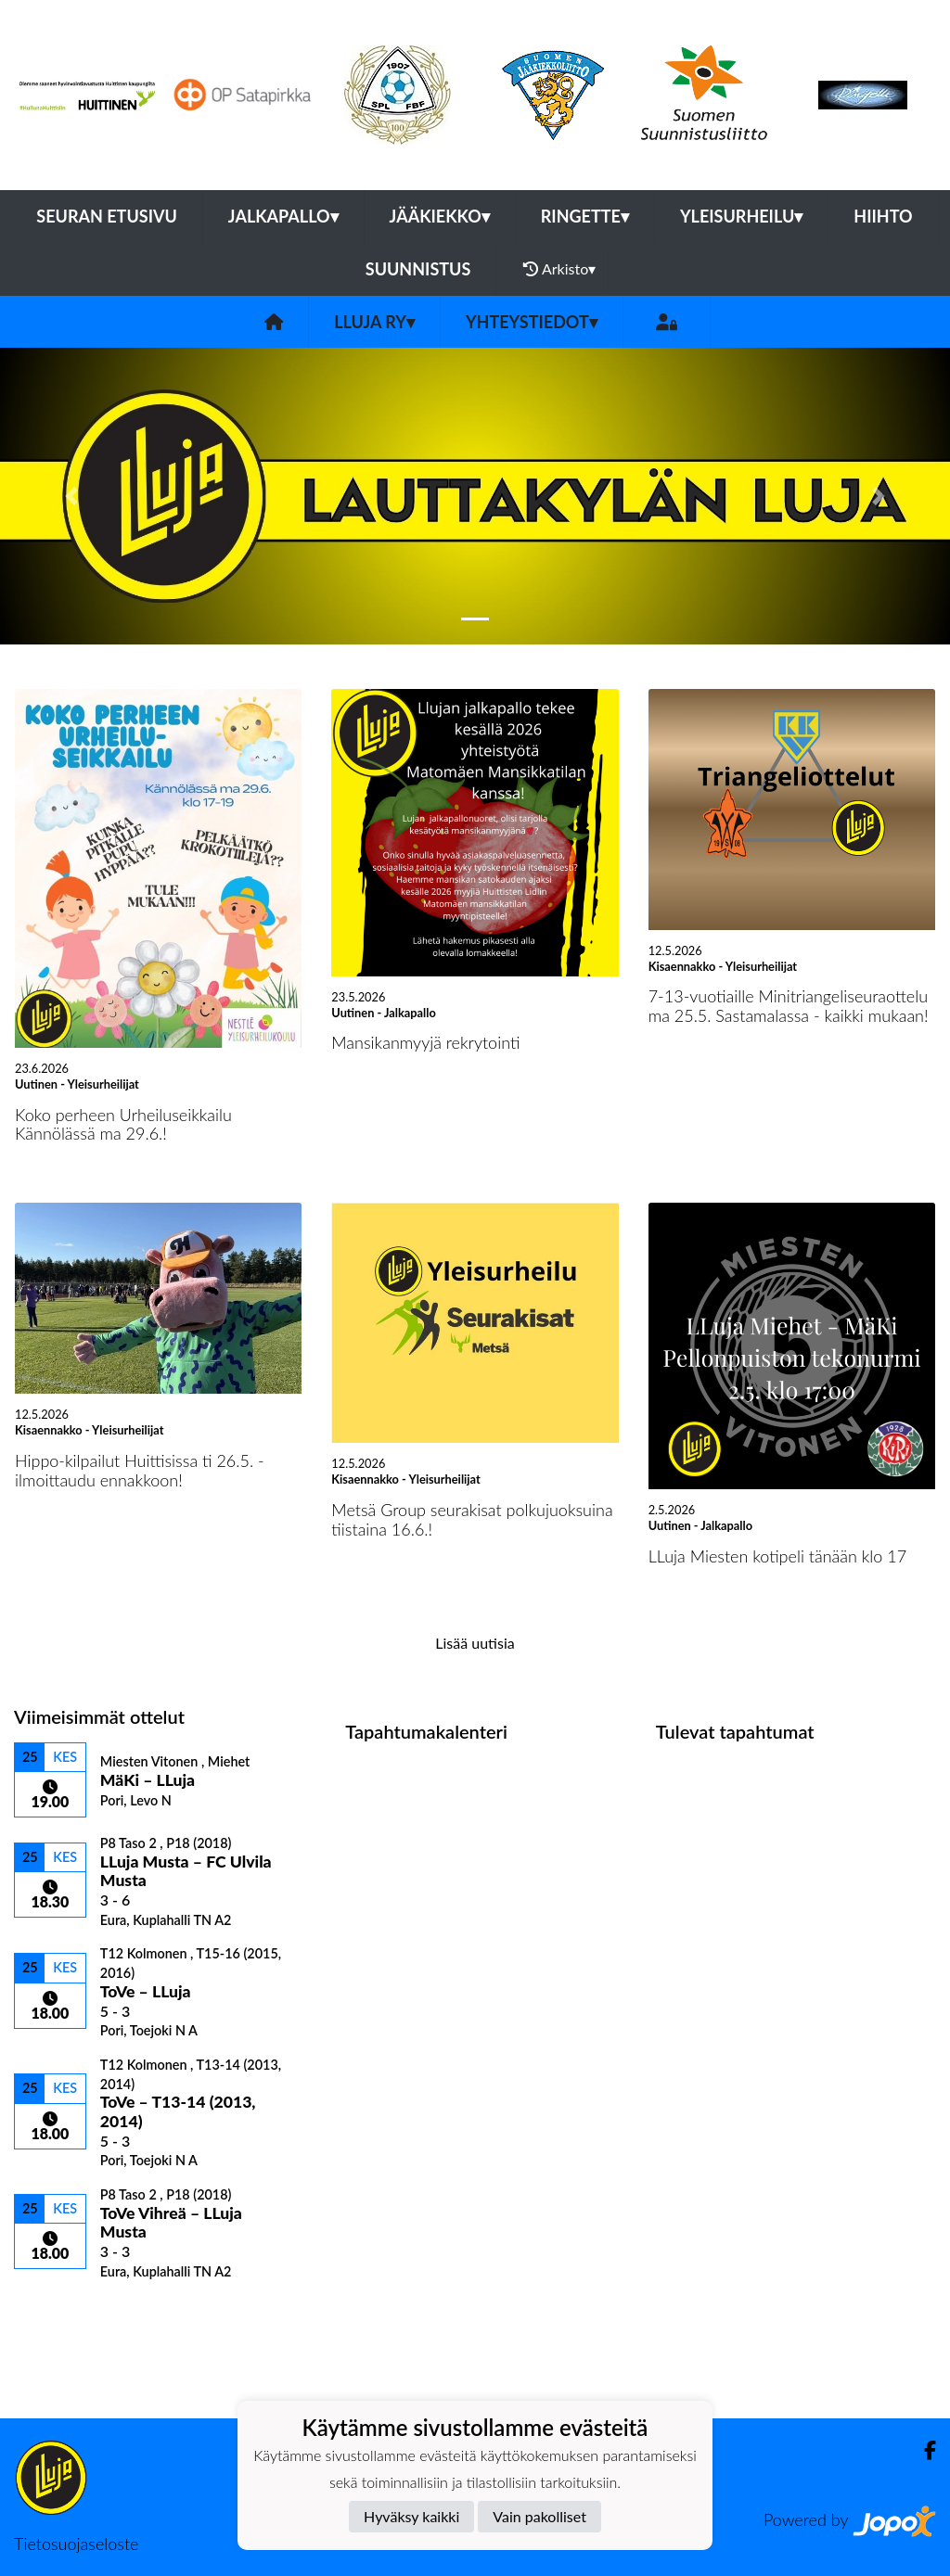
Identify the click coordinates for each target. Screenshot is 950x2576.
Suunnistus (418, 269)
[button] (71, 496)
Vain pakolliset (539, 2516)
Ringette (585, 216)
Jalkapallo (283, 216)
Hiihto (883, 216)
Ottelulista (60, 2311)
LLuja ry (374, 322)
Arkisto (559, 269)
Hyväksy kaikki (411, 2516)
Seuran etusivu (106, 216)
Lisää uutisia (474, 1642)
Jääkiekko (440, 216)
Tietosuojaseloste (76, 2543)
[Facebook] (922, 2450)
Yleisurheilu (741, 216)
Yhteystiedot (531, 322)
